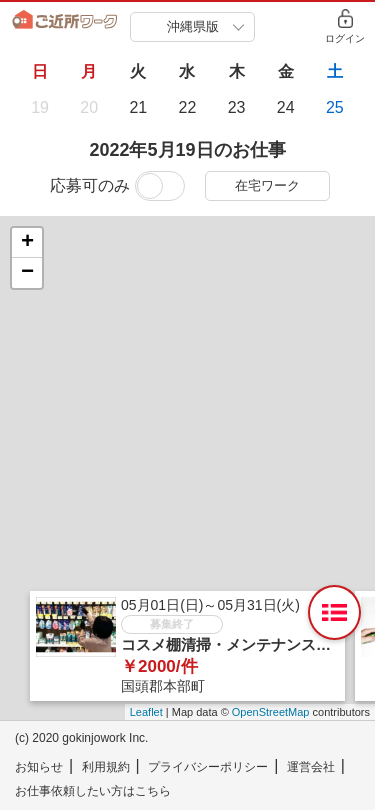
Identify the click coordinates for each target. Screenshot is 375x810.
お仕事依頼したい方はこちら (93, 791)
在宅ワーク (267, 185)
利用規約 (106, 767)
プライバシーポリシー (208, 767)
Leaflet (146, 712)
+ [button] (27, 243)
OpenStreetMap (271, 712)
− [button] (27, 273)
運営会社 (311, 767)
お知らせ (39, 767)
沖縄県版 (193, 26)
